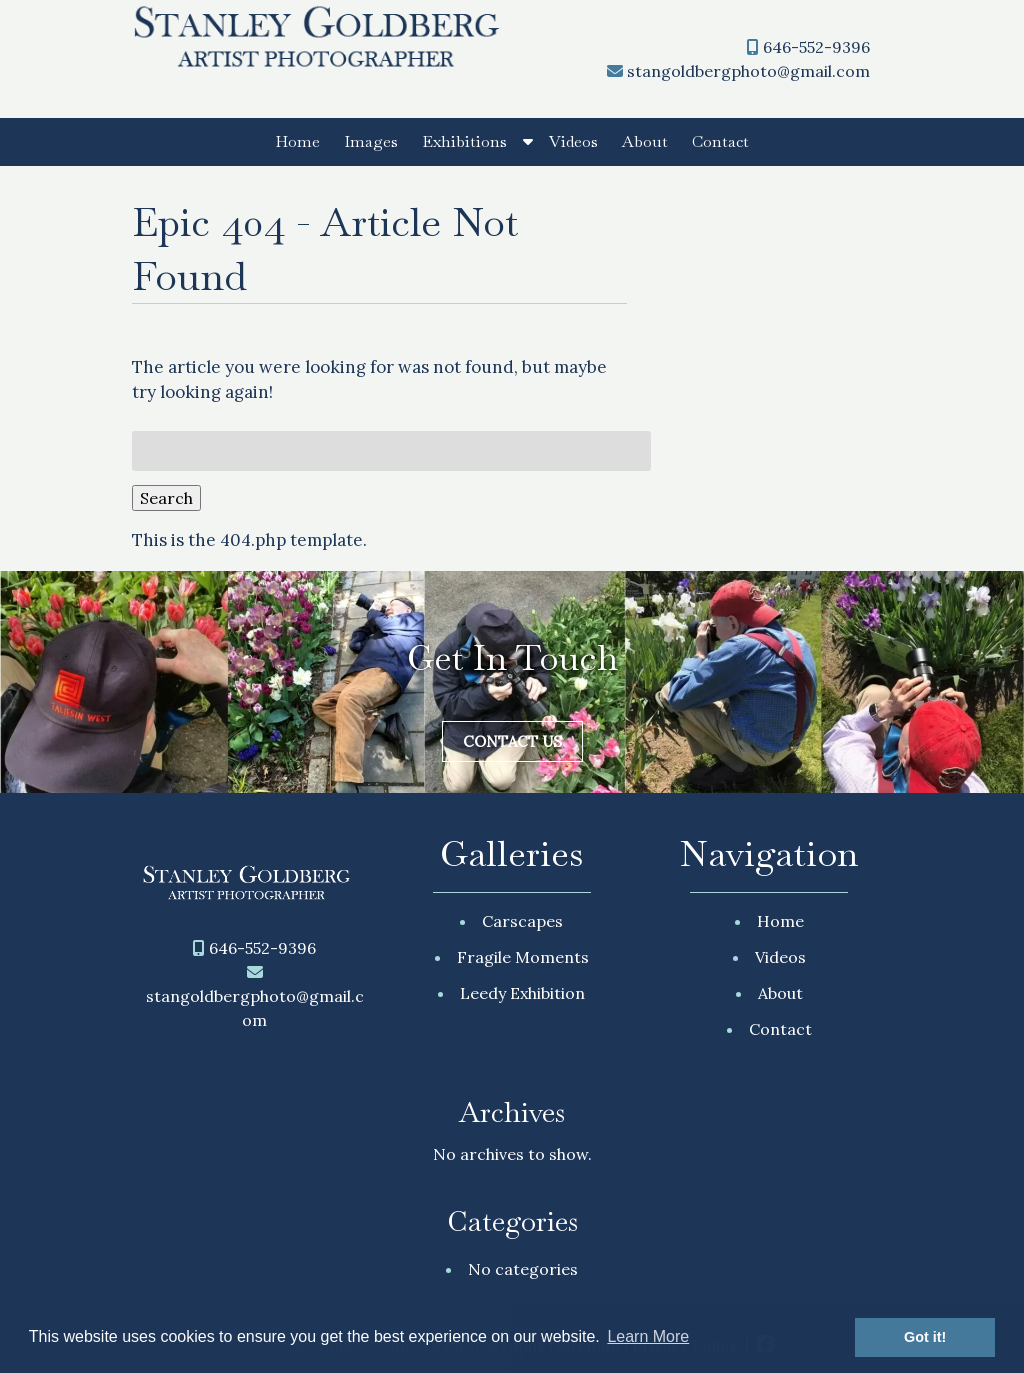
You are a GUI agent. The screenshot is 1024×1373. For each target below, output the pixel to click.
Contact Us (512, 741)
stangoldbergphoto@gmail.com (748, 71)
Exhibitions (464, 141)
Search (166, 498)
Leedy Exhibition (522, 993)
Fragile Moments (523, 957)
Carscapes (522, 921)
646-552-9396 (816, 47)
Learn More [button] (648, 1336)
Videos (573, 141)
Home (297, 141)
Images (371, 141)
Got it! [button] (925, 1337)
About (645, 141)
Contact (720, 141)
